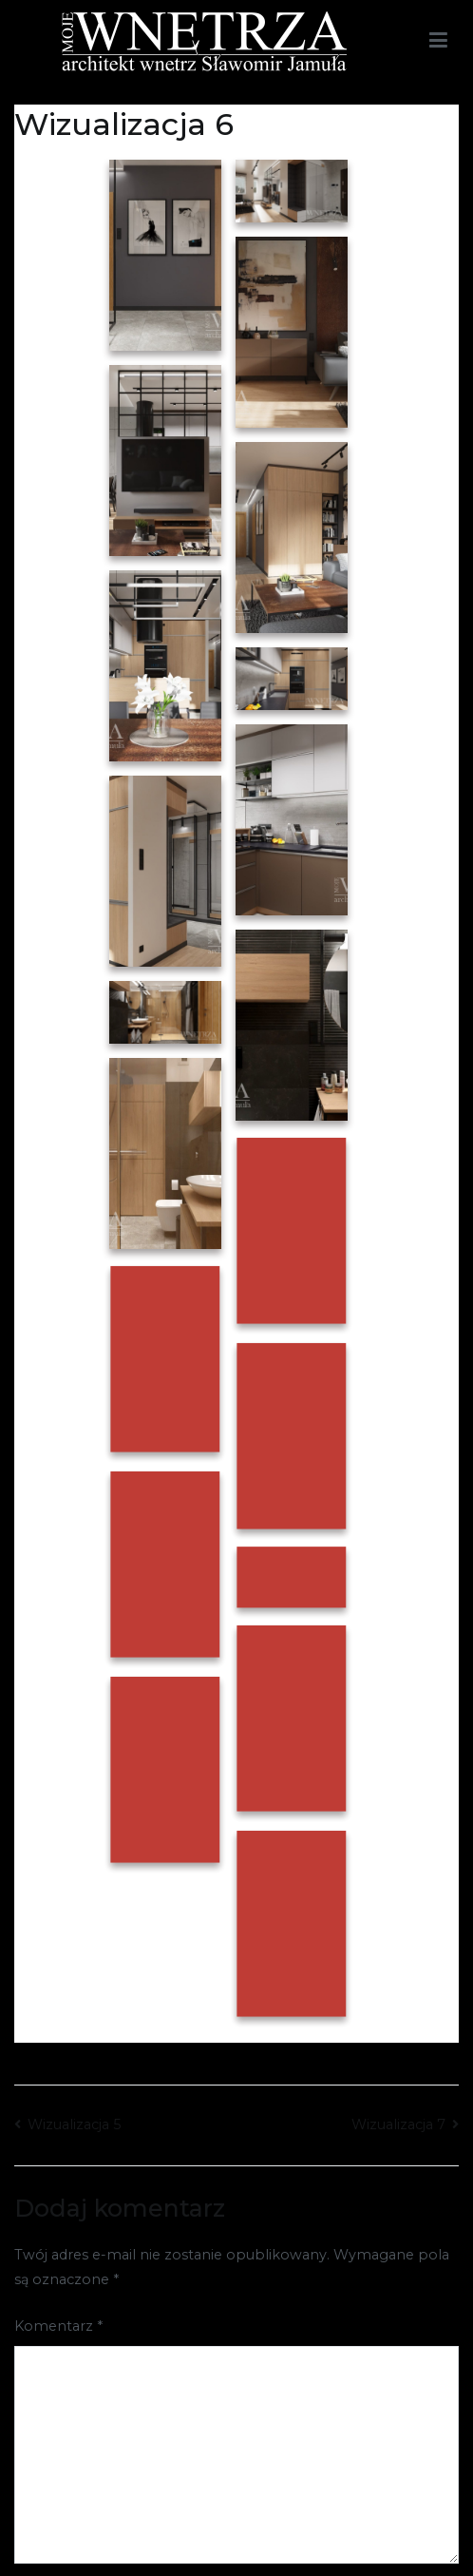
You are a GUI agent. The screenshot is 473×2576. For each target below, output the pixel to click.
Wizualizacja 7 (398, 2124)
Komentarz (58, 2326)
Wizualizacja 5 (74, 2124)
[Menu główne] (438, 41)
